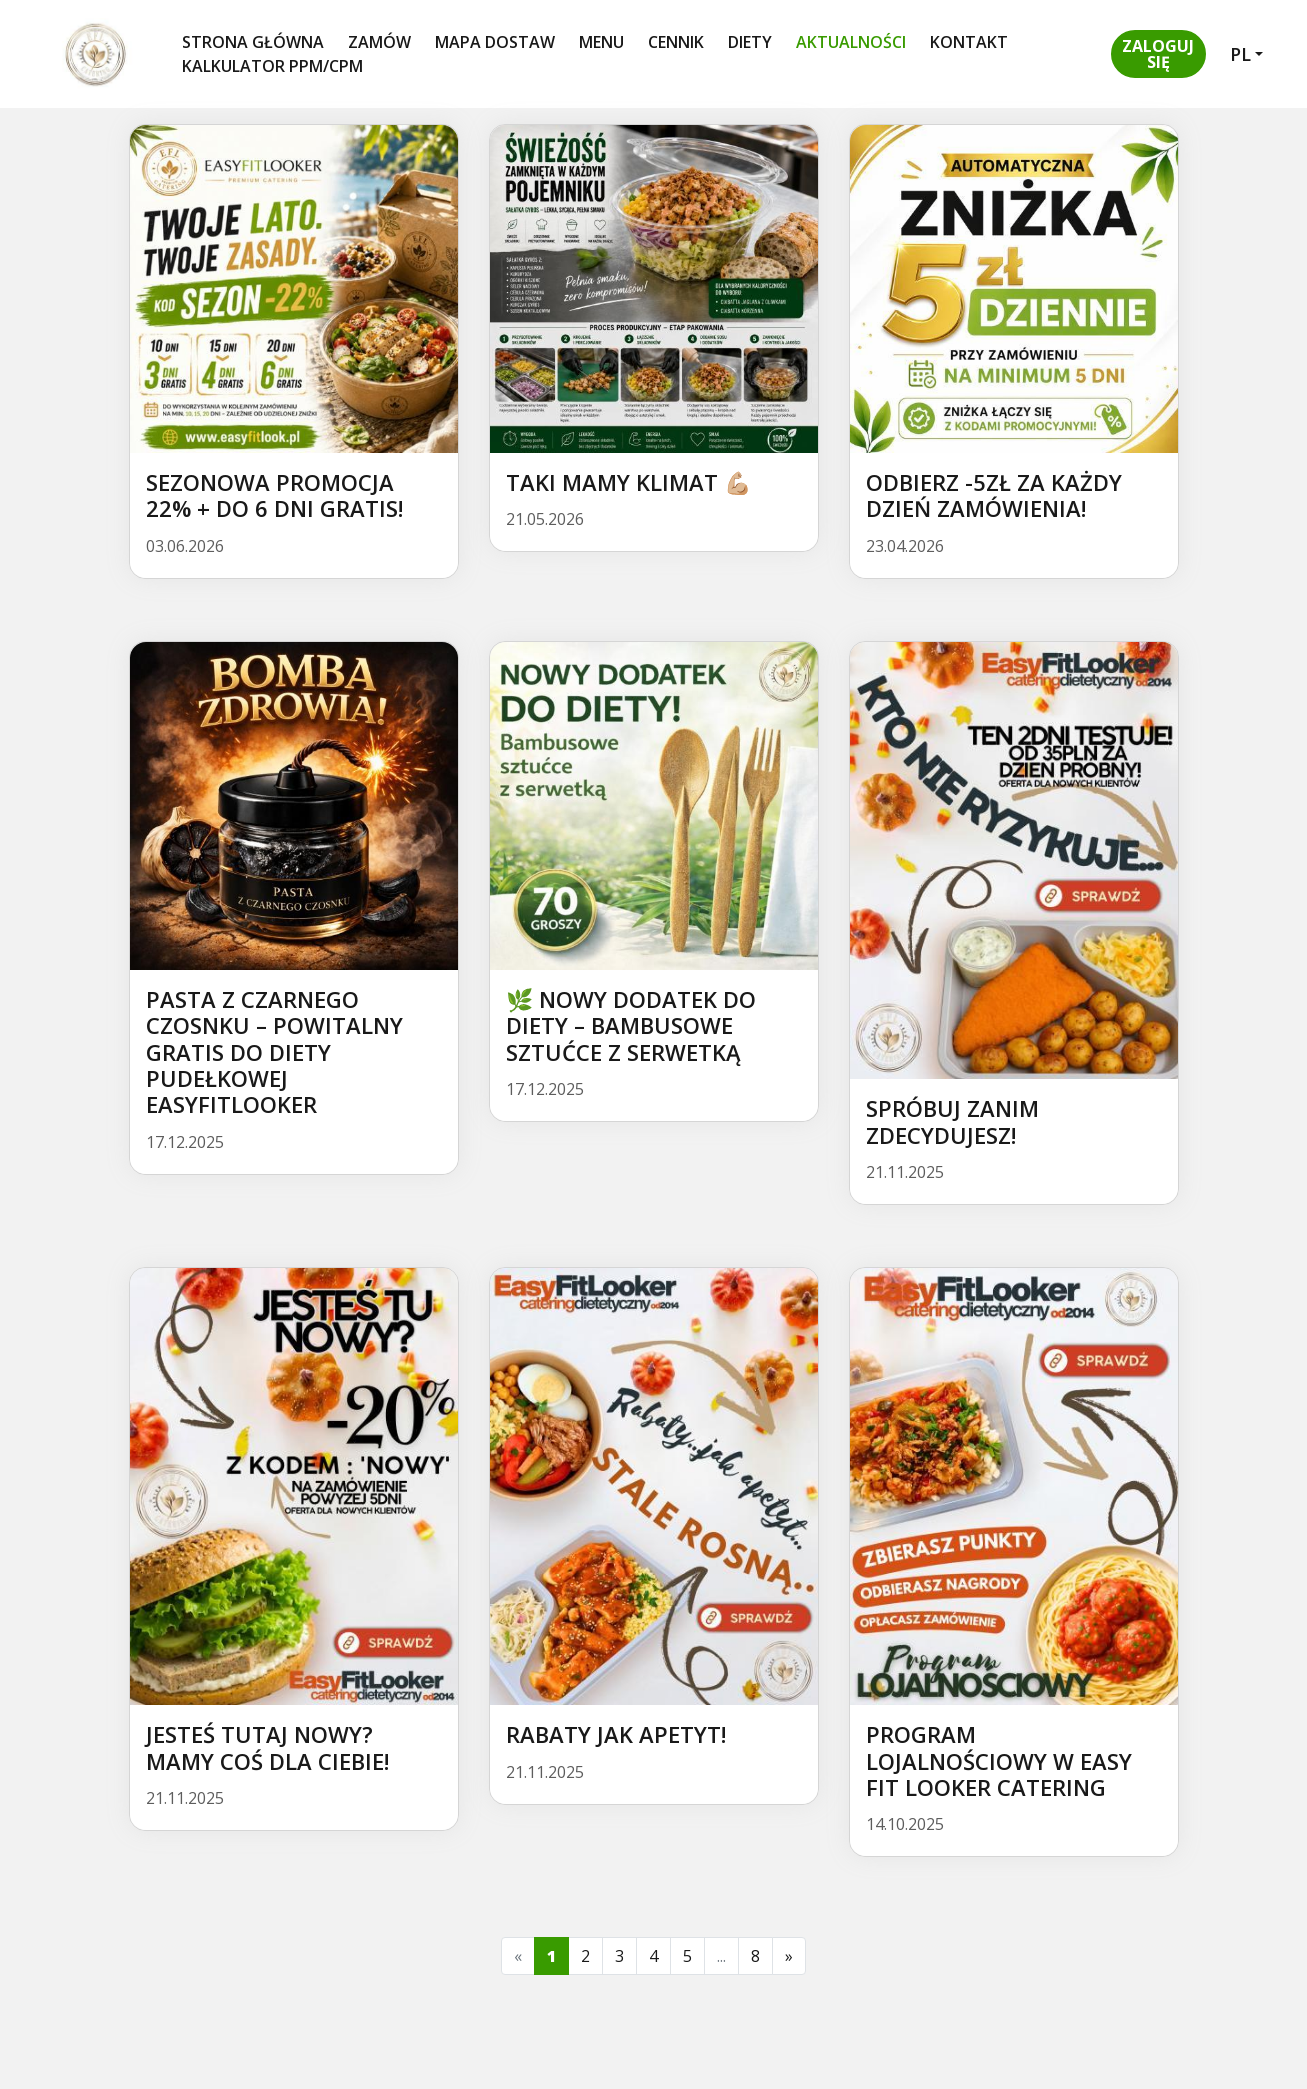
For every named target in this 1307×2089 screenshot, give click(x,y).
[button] (1158, 54)
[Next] (789, 1956)
